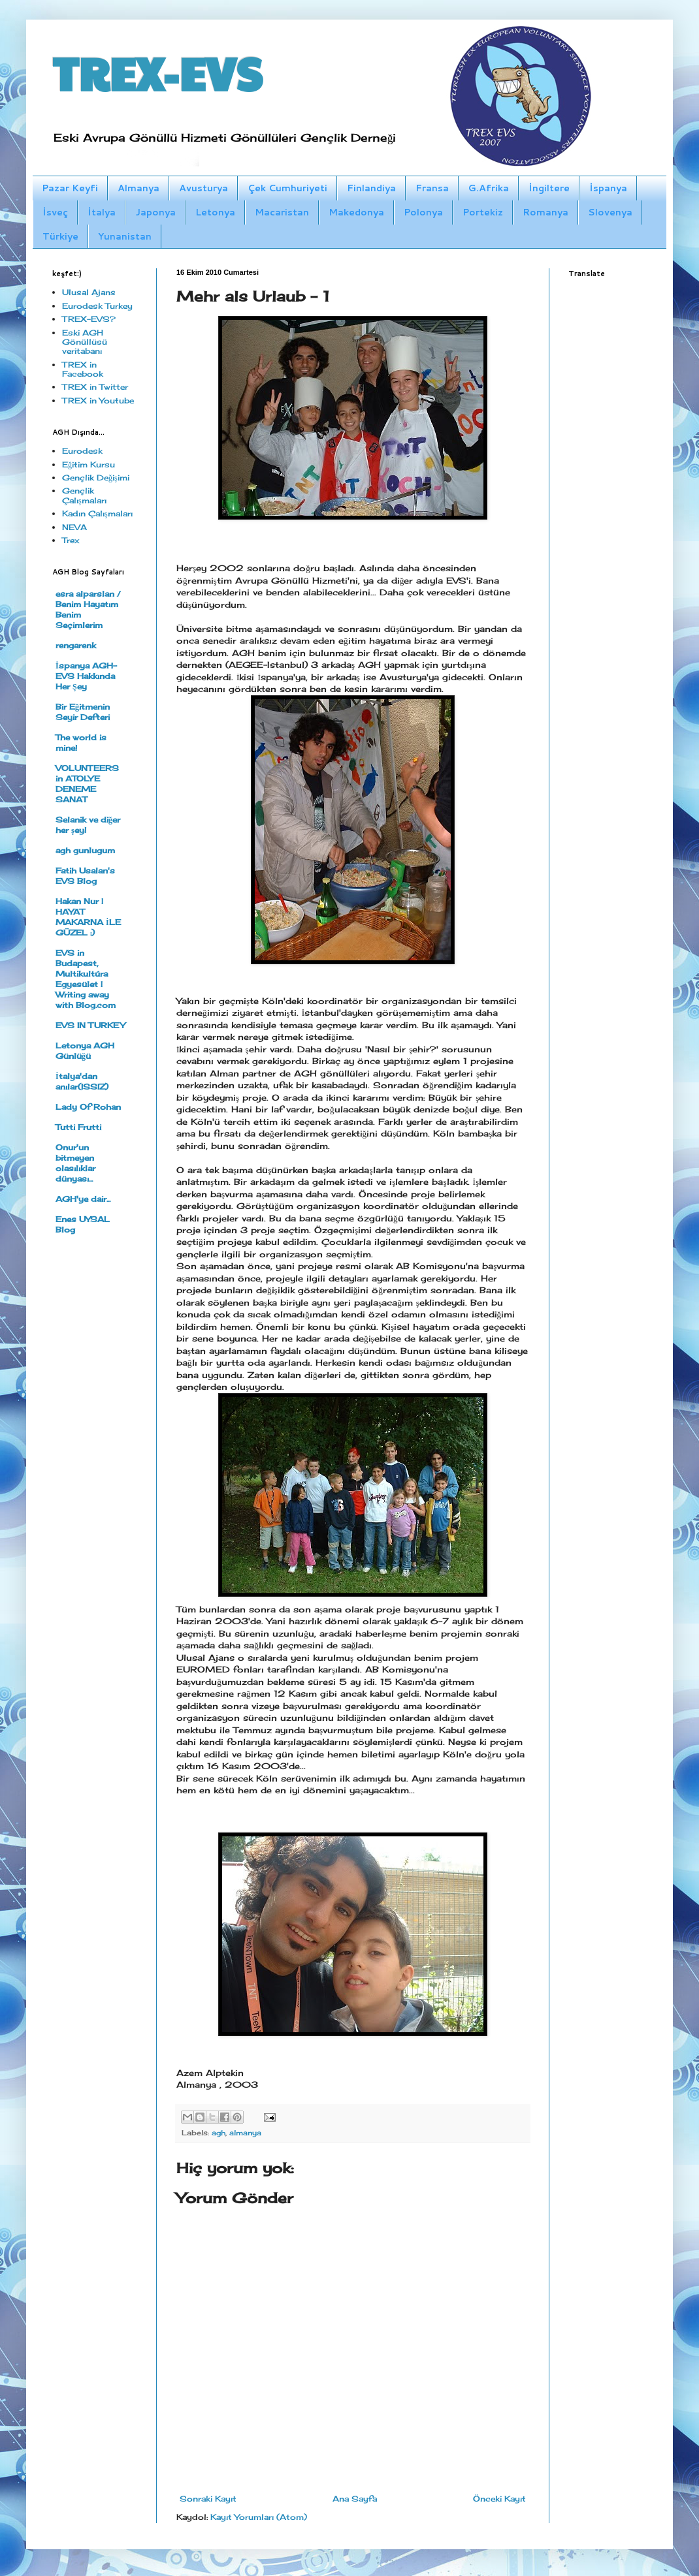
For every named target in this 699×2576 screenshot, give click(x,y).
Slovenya (610, 212)
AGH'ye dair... (83, 1199)
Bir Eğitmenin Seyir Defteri (83, 712)
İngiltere (549, 188)
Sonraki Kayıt (208, 2499)
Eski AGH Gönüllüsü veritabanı (84, 342)
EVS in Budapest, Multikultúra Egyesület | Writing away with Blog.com (86, 979)
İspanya (608, 188)
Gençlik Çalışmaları (84, 495)
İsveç (55, 212)
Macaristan (282, 212)
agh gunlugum (85, 850)
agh (218, 2132)
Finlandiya (371, 188)
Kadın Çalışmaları (97, 513)
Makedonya (356, 212)
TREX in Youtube (98, 400)
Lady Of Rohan (88, 1107)
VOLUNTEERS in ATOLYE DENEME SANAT (87, 783)
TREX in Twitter (95, 387)
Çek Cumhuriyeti (287, 188)
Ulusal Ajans (89, 292)
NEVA (74, 527)
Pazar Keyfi (70, 188)
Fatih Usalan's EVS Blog (85, 876)
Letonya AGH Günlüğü (85, 1051)
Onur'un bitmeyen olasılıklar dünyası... (75, 1163)
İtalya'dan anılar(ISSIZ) (82, 1081)
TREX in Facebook (82, 369)
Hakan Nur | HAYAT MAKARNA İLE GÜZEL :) (88, 916)
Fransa (432, 188)
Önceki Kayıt (499, 2499)
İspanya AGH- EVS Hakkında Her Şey (86, 676)
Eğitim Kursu (88, 464)
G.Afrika (488, 188)
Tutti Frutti (78, 1127)
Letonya (215, 212)
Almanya (138, 188)
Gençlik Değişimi (95, 477)
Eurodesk (82, 451)
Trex (70, 540)
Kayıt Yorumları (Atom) (258, 2517)
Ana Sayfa (355, 2499)
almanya (245, 2132)
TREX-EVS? (89, 319)
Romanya (545, 212)
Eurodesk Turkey (97, 306)
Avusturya (203, 188)
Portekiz (483, 212)
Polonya (423, 212)
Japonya (155, 212)
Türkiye (60, 236)
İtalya (102, 212)
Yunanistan (125, 236)
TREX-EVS (157, 72)
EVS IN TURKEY (90, 1025)
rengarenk (76, 645)
